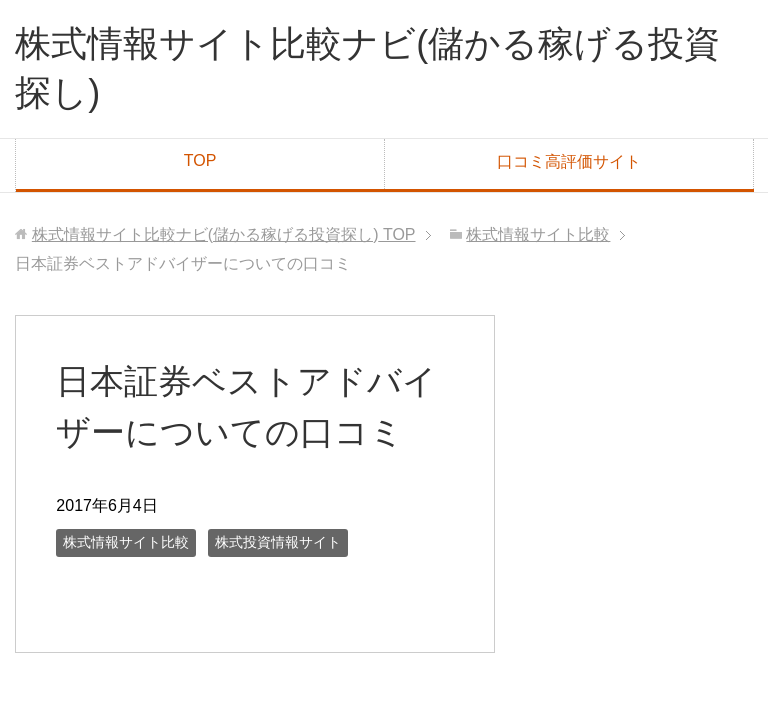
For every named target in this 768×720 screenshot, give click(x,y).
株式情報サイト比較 (126, 542)
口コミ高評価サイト (569, 161)
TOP (200, 160)
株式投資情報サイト (278, 542)
